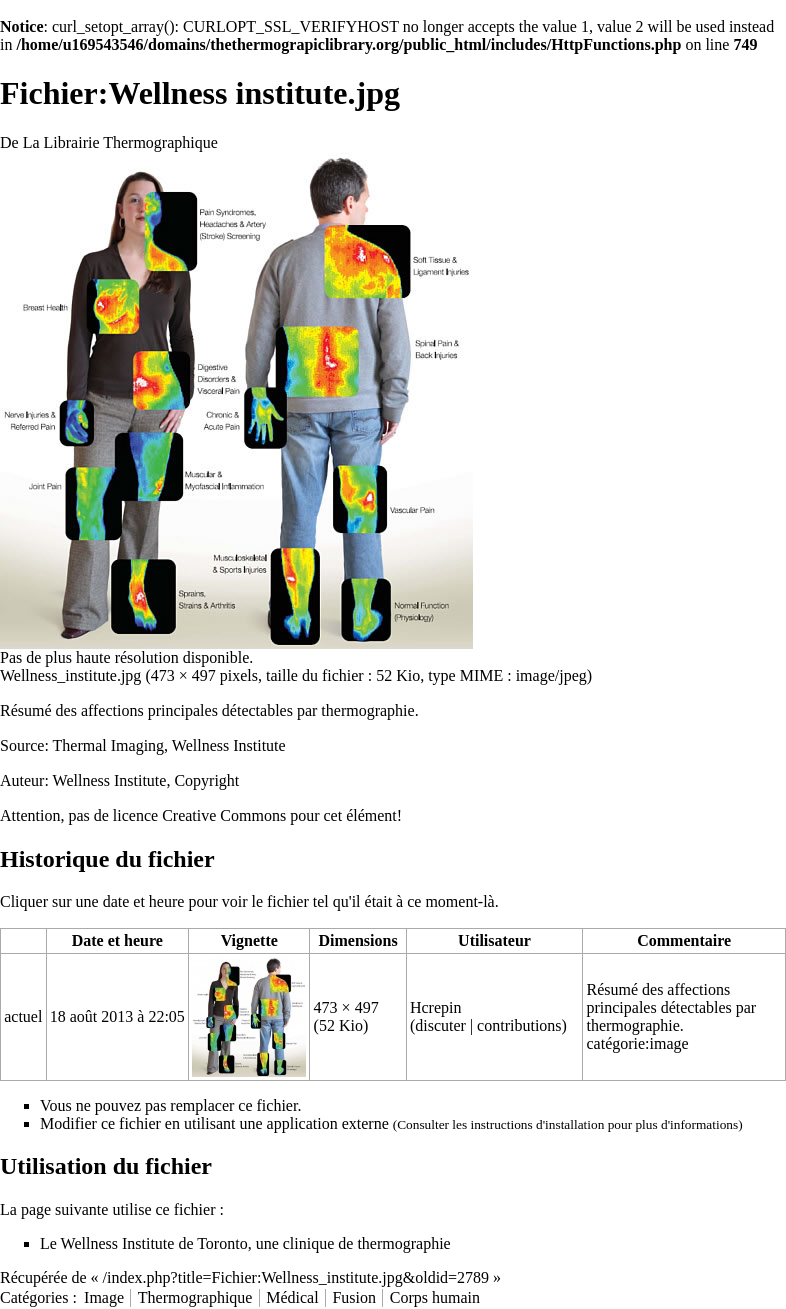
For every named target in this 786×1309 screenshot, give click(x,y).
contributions (519, 1025)
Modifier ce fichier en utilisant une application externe (214, 1123)
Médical (292, 1297)
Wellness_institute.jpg (70, 675)
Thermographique (195, 1297)
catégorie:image (637, 1043)
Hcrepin (436, 1007)
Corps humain (435, 1297)
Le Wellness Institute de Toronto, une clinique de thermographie (245, 1243)
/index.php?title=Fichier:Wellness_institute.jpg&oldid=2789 (296, 1277)
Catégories (34, 1297)
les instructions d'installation (528, 1124)
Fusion (354, 1297)
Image (104, 1297)
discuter (440, 1025)
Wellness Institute (110, 780)
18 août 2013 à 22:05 (117, 1016)
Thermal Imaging (109, 745)
